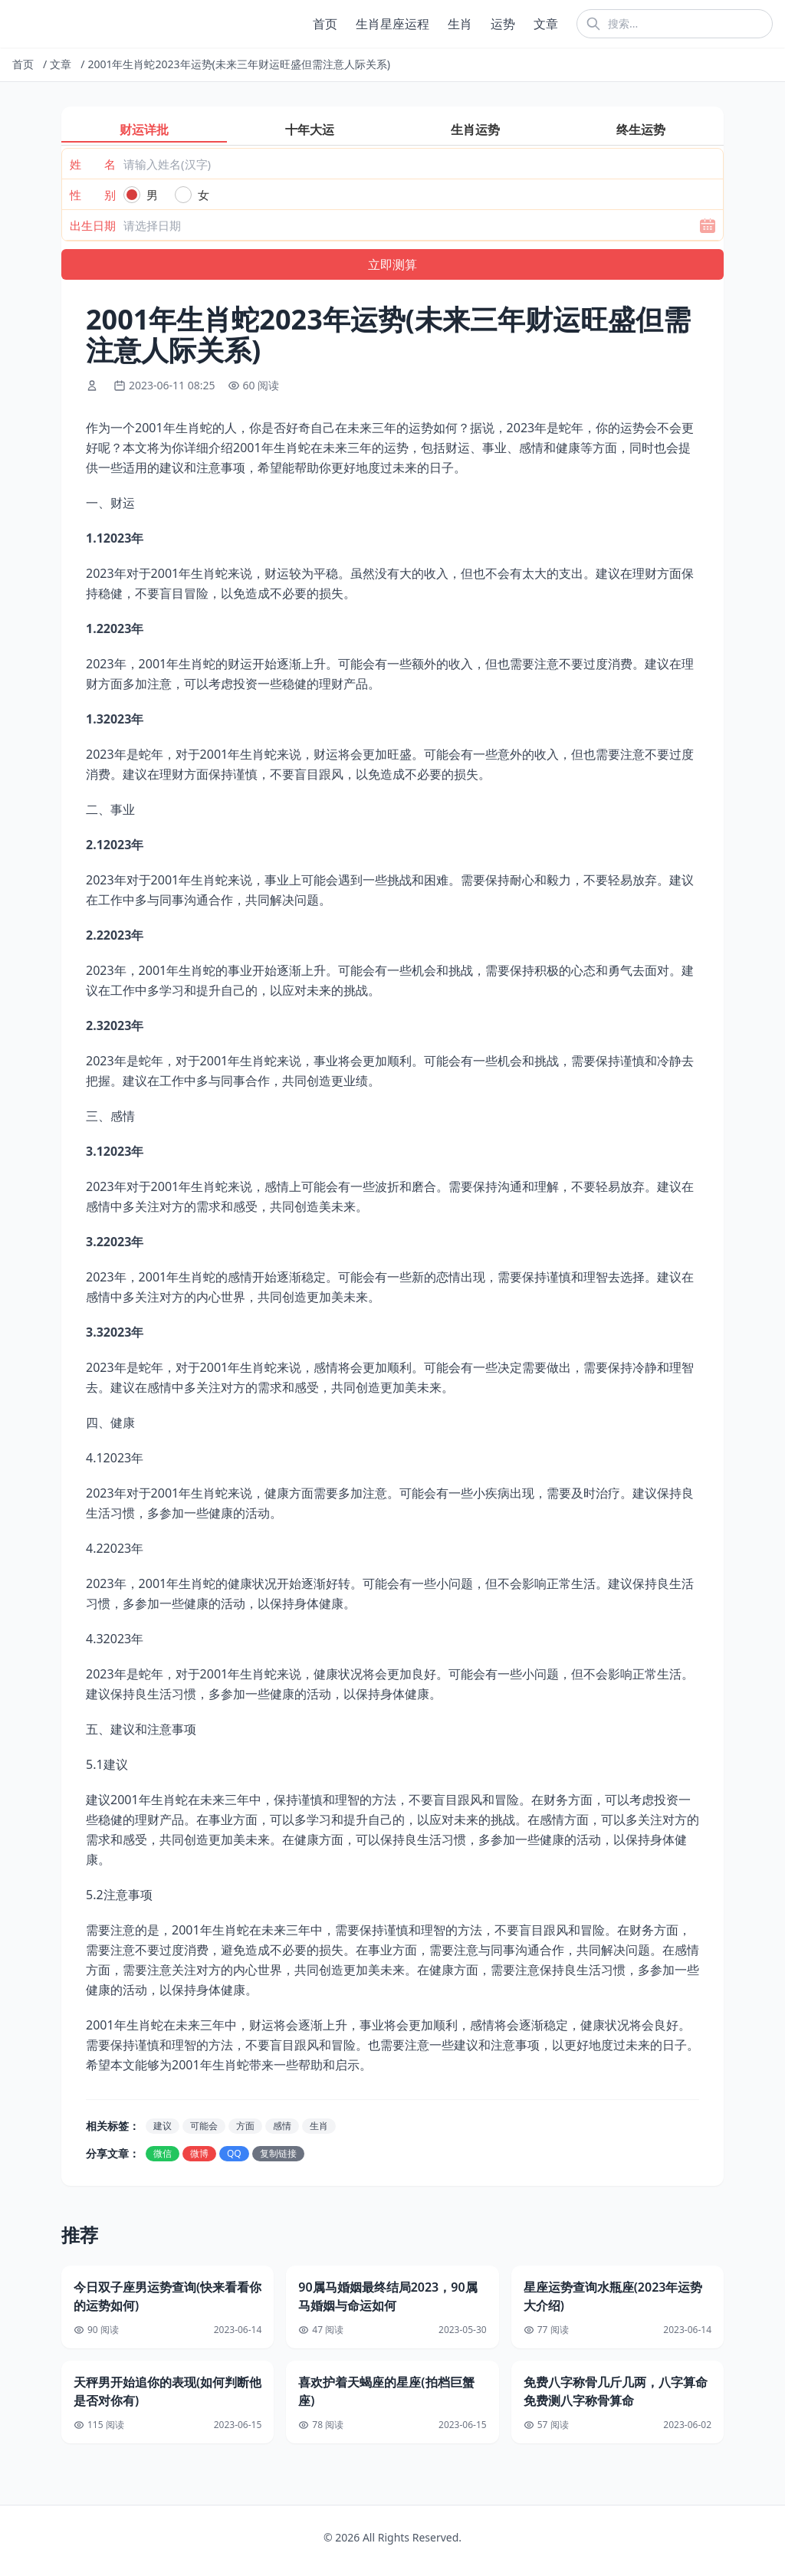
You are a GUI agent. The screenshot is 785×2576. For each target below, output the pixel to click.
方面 (245, 2125)
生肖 (460, 23)
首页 (325, 23)
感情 (282, 2125)
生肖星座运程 (392, 23)
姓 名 (93, 164)
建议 (162, 2125)
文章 (546, 23)
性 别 (93, 194)
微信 (162, 2153)
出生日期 (93, 225)
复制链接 (278, 2153)
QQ (234, 2153)
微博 (199, 2153)
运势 (503, 23)
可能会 (204, 2125)
